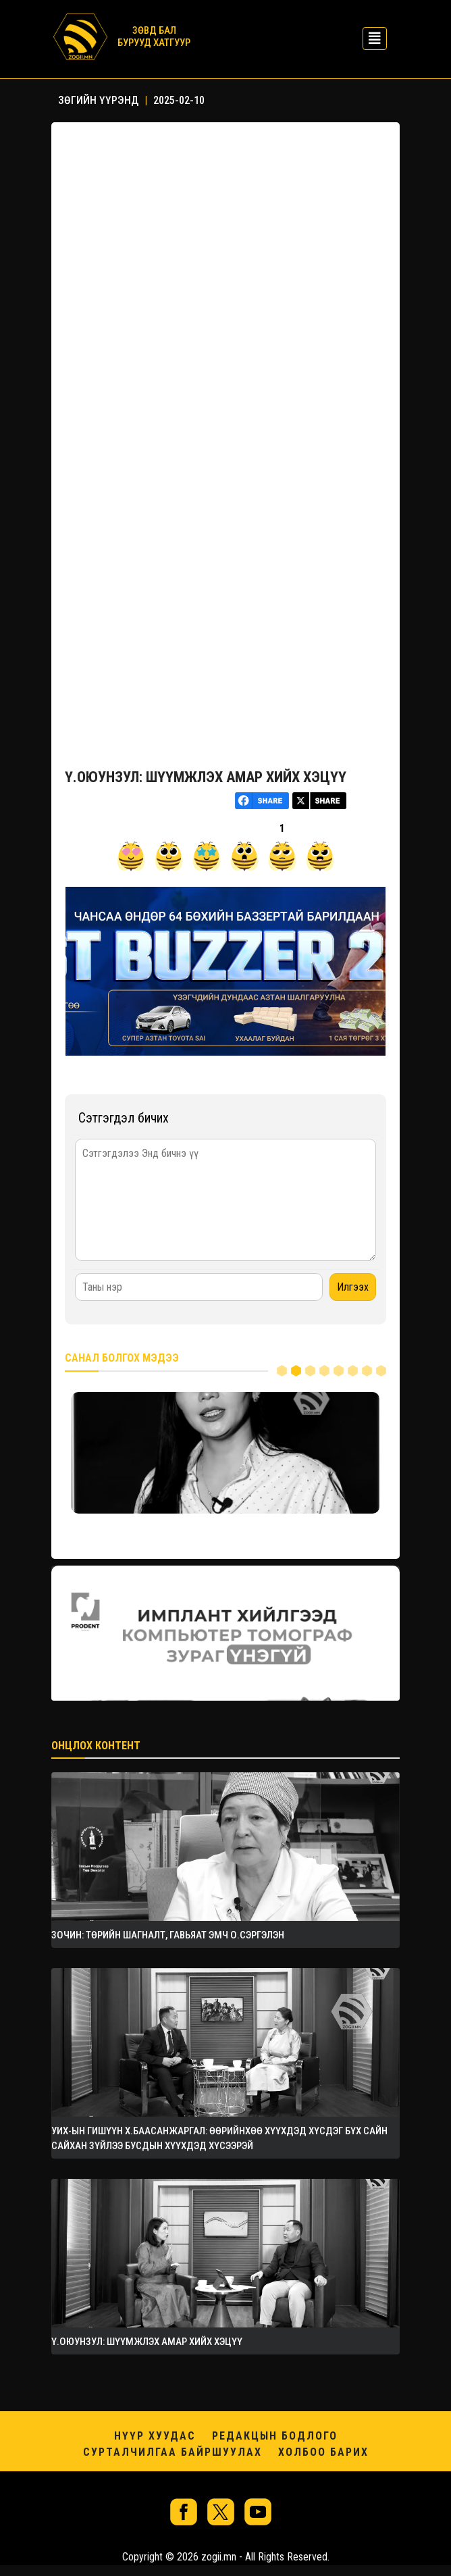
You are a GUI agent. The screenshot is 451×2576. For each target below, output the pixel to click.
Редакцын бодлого (275, 2435)
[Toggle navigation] (371, 36)
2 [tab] (296, 1370)
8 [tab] (381, 1370)
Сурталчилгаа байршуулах (172, 2452)
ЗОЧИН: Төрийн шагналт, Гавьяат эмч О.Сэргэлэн (167, 1935)
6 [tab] (353, 1370)
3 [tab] (310, 1370)
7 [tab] (367, 1370)
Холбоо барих (323, 2452)
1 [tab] (282, 1370)
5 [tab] (339, 1370)
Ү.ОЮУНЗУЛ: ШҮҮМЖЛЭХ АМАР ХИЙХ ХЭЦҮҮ (205, 777)
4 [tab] (324, 1370)
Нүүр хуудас (155, 2435)
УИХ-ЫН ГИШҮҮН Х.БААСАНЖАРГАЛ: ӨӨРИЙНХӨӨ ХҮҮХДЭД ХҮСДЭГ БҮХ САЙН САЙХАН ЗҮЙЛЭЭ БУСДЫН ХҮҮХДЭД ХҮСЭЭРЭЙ (219, 2138)
